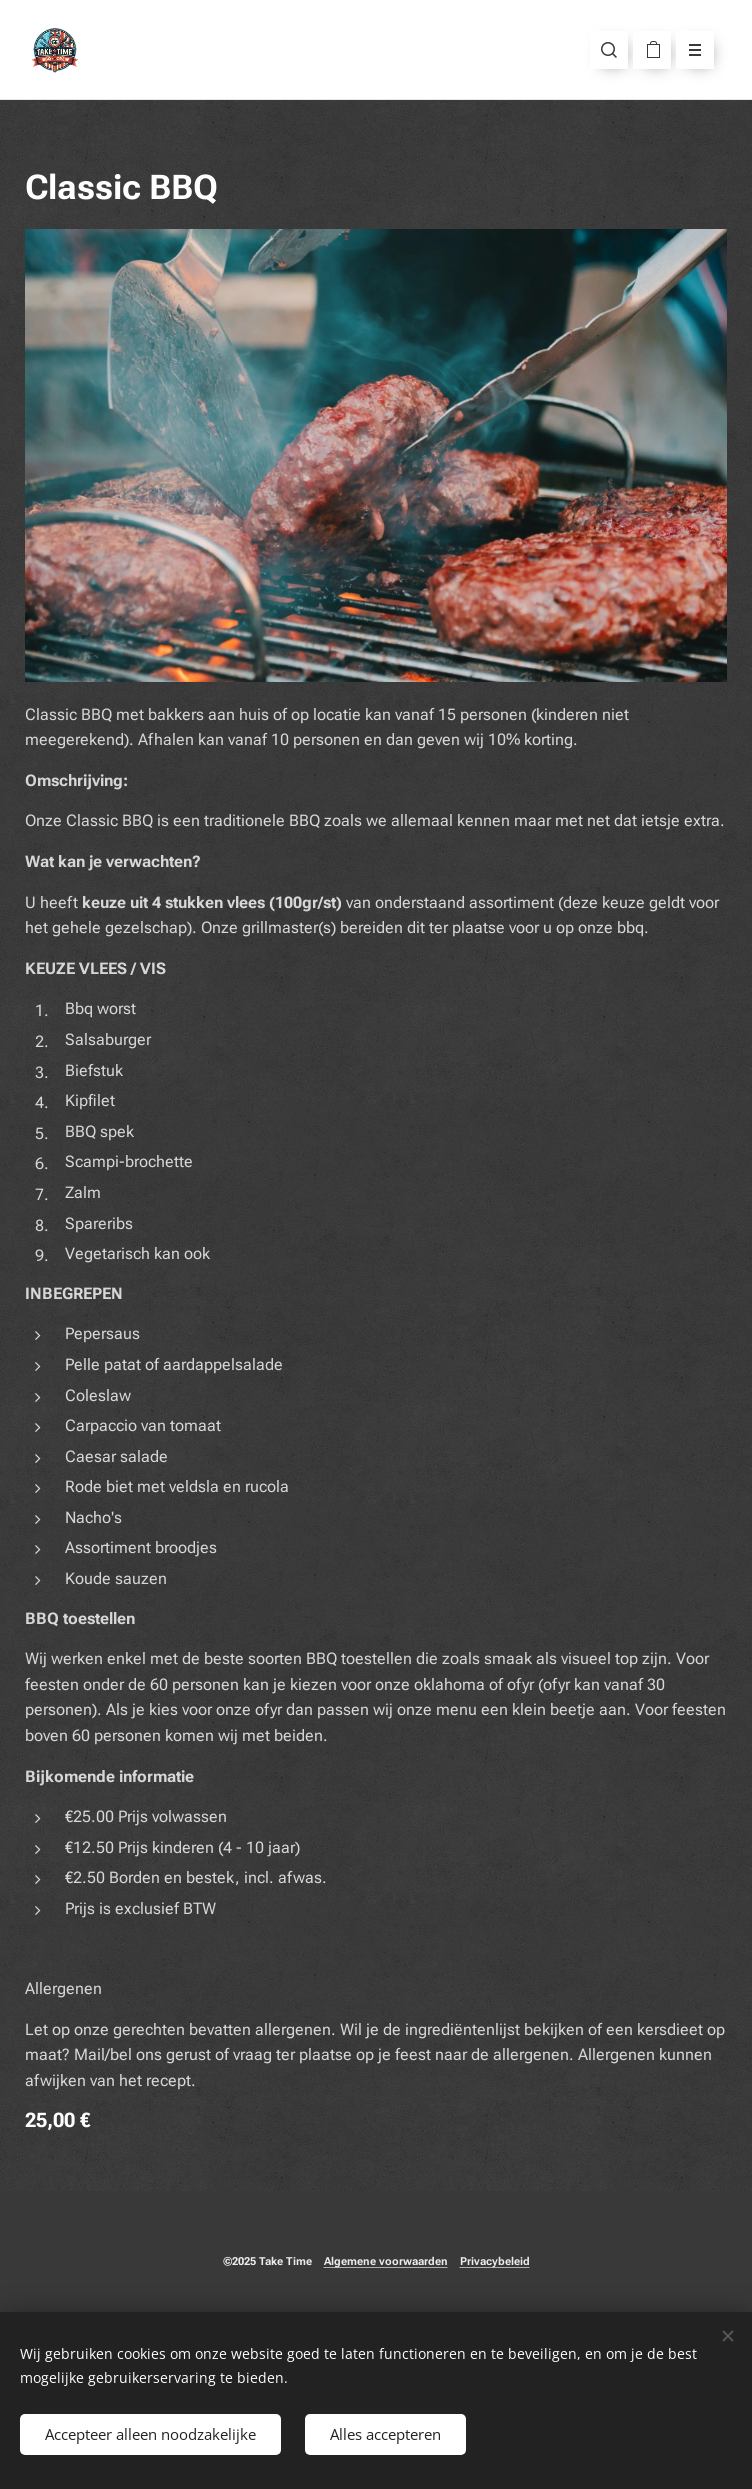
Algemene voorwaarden (386, 2261)
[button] (609, 50)
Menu (688, 50)
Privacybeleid (495, 2261)
